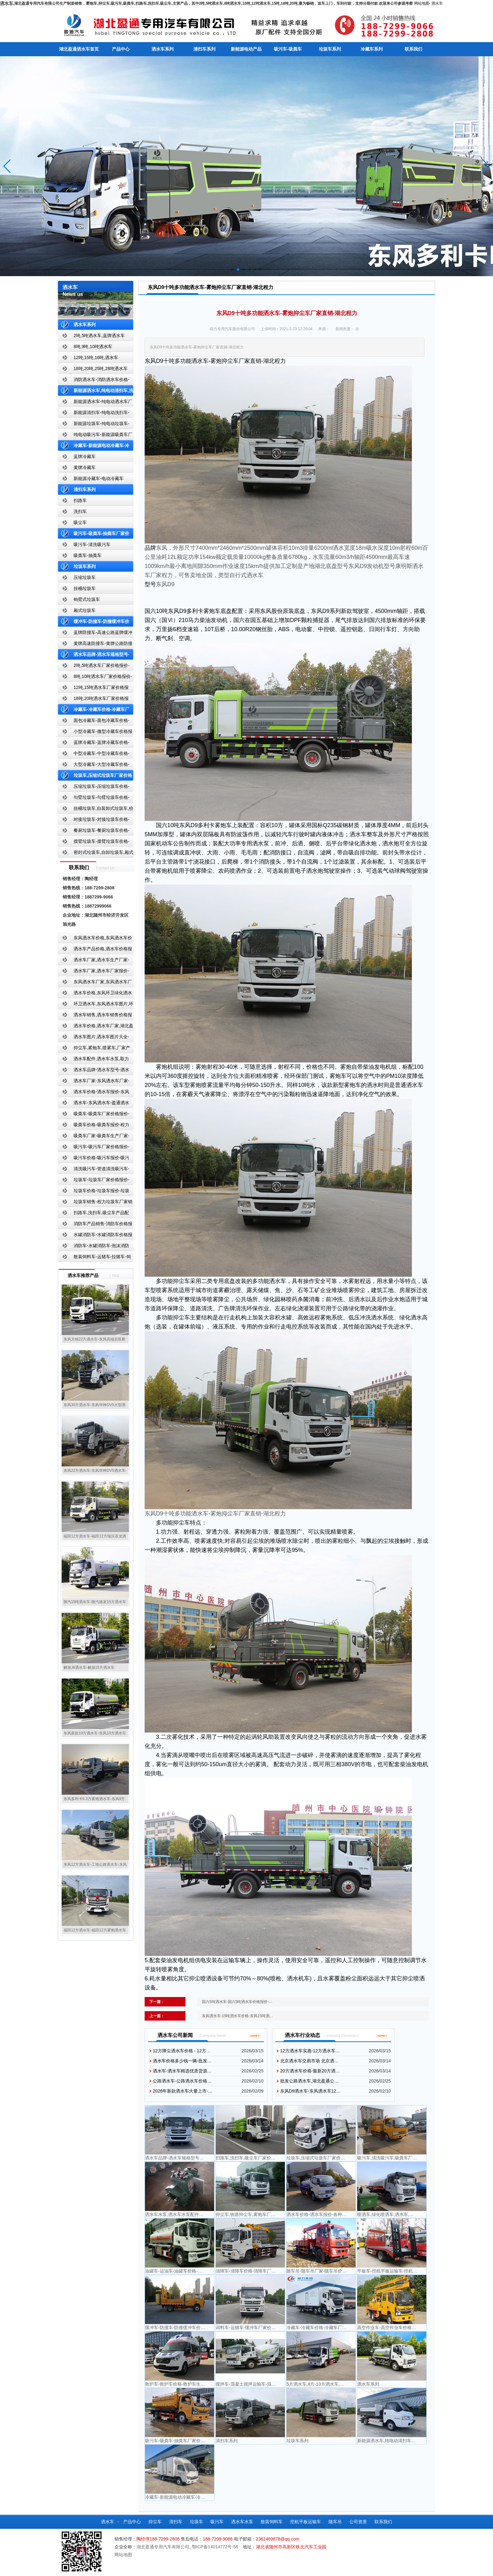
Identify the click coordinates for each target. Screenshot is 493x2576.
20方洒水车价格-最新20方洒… (310, 2070)
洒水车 (437, 3)
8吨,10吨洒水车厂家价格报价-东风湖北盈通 (95, 678)
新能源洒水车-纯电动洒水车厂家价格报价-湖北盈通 (95, 403)
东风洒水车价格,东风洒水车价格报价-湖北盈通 (95, 939)
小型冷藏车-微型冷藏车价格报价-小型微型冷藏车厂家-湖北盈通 (95, 733)
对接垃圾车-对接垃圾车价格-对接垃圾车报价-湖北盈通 (93, 821)
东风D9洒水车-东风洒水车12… (310, 2090)
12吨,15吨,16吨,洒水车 (96, 357)
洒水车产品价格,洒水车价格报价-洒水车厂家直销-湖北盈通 (95, 950)
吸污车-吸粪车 (288, 49)
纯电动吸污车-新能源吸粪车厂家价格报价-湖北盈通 (95, 436)
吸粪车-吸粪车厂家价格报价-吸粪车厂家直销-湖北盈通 (93, 1115)
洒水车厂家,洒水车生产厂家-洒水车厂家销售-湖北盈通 (93, 961)
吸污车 (217, 2521)
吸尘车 (80, 522)
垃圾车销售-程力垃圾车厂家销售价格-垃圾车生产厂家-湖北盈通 (95, 1203)
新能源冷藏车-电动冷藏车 (99, 478)
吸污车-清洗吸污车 (92, 544)
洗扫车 (80, 511)
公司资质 (358, 2521)
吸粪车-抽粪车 (88, 555)
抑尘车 (155, 2521)
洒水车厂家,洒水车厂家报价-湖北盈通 (93, 972)
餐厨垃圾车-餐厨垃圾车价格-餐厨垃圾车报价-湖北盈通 (93, 832)
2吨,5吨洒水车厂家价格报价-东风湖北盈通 (94, 667)
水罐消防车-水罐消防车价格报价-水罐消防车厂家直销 (95, 1236)
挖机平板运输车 (305, 2521)
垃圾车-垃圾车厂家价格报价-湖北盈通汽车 (93, 1181)
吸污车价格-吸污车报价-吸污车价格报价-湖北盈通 (93, 1159)
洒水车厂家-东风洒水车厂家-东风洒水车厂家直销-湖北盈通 (93, 1082)
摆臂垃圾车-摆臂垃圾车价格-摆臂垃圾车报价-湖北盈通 (93, 843)
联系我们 (413, 49)
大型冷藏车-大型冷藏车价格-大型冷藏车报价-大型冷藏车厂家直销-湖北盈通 (94, 766)
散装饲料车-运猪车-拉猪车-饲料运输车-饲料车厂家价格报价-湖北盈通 (94, 1258)
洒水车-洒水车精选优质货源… (182, 2070)
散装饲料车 (272, 2521)
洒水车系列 (163, 49)
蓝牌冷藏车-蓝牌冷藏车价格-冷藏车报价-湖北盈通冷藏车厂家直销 (94, 744)
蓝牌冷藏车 (85, 456)
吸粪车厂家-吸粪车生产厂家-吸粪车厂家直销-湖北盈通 (93, 1137)
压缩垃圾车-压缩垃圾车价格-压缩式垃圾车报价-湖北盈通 (93, 788)
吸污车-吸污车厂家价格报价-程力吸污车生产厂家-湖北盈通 (93, 1148)
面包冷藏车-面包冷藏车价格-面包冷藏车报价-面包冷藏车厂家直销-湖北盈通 (94, 722)
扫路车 (80, 500)
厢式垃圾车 (85, 610)
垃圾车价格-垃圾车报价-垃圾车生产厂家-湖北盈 (93, 1192)
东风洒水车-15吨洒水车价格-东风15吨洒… (237, 2016)
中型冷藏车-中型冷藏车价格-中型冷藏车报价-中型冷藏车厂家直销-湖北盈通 (94, 755)
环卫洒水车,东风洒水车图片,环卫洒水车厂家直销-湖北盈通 (95, 1005)
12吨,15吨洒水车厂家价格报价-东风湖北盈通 (93, 689)
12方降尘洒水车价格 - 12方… (182, 2050)
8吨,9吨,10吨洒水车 (93, 346)
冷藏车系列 (372, 49)
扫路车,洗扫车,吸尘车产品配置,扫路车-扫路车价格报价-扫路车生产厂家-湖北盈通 (95, 1214)
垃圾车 (196, 2521)
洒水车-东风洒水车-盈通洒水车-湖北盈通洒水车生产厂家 (93, 1104)
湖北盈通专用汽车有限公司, (164, 2546)
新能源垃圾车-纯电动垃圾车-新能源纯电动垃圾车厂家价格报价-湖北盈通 (94, 425)
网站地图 (421, 3)
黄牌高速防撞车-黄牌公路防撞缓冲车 (95, 645)
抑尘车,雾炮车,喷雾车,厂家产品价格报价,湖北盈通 (94, 1049)
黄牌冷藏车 (85, 467)
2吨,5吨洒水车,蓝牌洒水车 (99, 335)
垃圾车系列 (330, 49)
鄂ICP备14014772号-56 (215, 2546)
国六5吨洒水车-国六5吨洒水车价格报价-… (237, 2002)
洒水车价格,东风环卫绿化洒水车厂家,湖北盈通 (95, 994)
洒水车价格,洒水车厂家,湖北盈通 (95, 1027)
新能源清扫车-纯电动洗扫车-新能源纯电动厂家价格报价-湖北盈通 (94, 414)
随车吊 (335, 2521)
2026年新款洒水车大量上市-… (183, 2090)
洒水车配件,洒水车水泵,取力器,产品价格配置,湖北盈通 (93, 1060)
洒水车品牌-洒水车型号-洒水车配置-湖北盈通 (93, 1071)
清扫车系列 (204, 49)
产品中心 (121, 49)
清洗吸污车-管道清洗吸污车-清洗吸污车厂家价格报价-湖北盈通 (93, 1170)
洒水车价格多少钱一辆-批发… (182, 2060)
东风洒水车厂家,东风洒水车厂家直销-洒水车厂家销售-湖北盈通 (95, 983)
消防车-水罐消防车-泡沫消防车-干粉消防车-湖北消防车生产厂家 (93, 1247)
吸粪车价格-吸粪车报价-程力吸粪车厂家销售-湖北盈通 (93, 1126)
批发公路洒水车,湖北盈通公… (309, 2080)
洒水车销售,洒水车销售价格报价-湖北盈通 (95, 1016)
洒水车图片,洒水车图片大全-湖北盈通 (93, 1038)
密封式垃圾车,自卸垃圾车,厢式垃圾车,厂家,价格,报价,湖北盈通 (95, 854)
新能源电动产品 (246, 49)
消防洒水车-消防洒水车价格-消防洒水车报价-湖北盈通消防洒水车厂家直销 (94, 381)
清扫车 (175, 2521)
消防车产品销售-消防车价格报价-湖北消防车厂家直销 (95, 1225)
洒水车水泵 (242, 2521)
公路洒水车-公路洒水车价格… (182, 2080)
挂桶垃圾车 (85, 588)
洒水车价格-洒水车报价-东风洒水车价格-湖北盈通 (93, 1093)
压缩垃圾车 (85, 577)
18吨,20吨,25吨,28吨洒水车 (101, 368)
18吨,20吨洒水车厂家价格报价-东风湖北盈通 (93, 700)
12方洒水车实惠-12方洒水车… (310, 2050)
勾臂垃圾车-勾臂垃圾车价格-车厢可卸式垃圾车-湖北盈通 (93, 799)
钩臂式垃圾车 (87, 599)
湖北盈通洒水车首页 (79, 49)
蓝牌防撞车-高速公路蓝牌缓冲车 (95, 634)
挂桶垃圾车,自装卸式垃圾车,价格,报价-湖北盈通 (95, 810)
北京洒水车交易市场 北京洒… (309, 2060)
